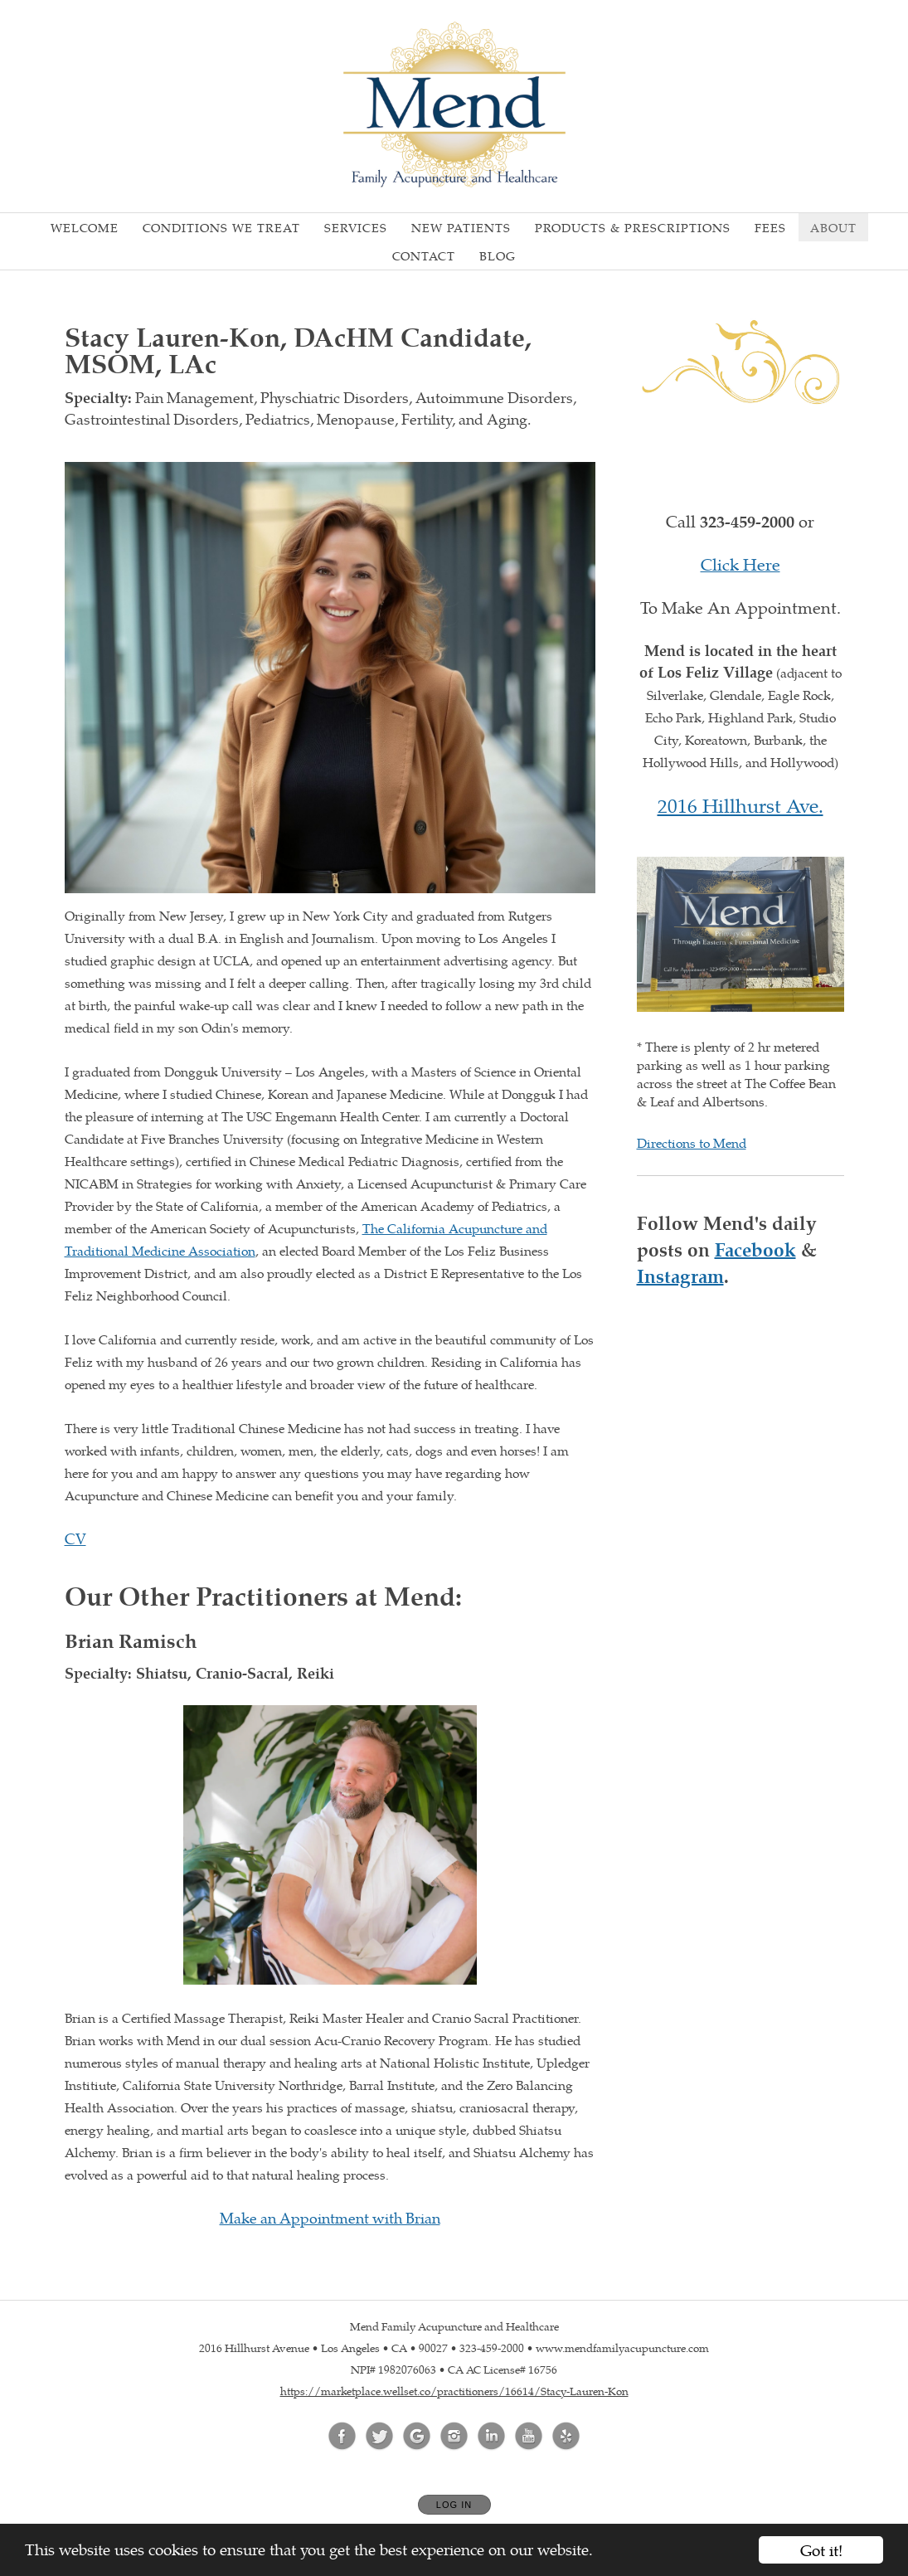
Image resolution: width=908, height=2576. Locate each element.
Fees (770, 227)
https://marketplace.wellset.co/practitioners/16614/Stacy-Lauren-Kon (454, 2391)
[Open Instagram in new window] (454, 2437)
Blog (497, 255)
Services (355, 227)
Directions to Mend (691, 1143)
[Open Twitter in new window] (380, 2437)
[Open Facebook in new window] (342, 2437)
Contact (423, 255)
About (833, 227)
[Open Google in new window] (417, 2437)
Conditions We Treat (221, 227)
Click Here (740, 564)
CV (75, 1538)
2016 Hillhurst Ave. (740, 805)
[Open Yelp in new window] (566, 2437)
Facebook (755, 1248)
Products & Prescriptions (633, 227)
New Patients (461, 227)
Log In (454, 2505)
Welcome (85, 227)
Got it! (821, 2550)
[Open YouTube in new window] (529, 2437)
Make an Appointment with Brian (330, 2217)
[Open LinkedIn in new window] (492, 2437)
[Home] (454, 104)
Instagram (680, 1275)
